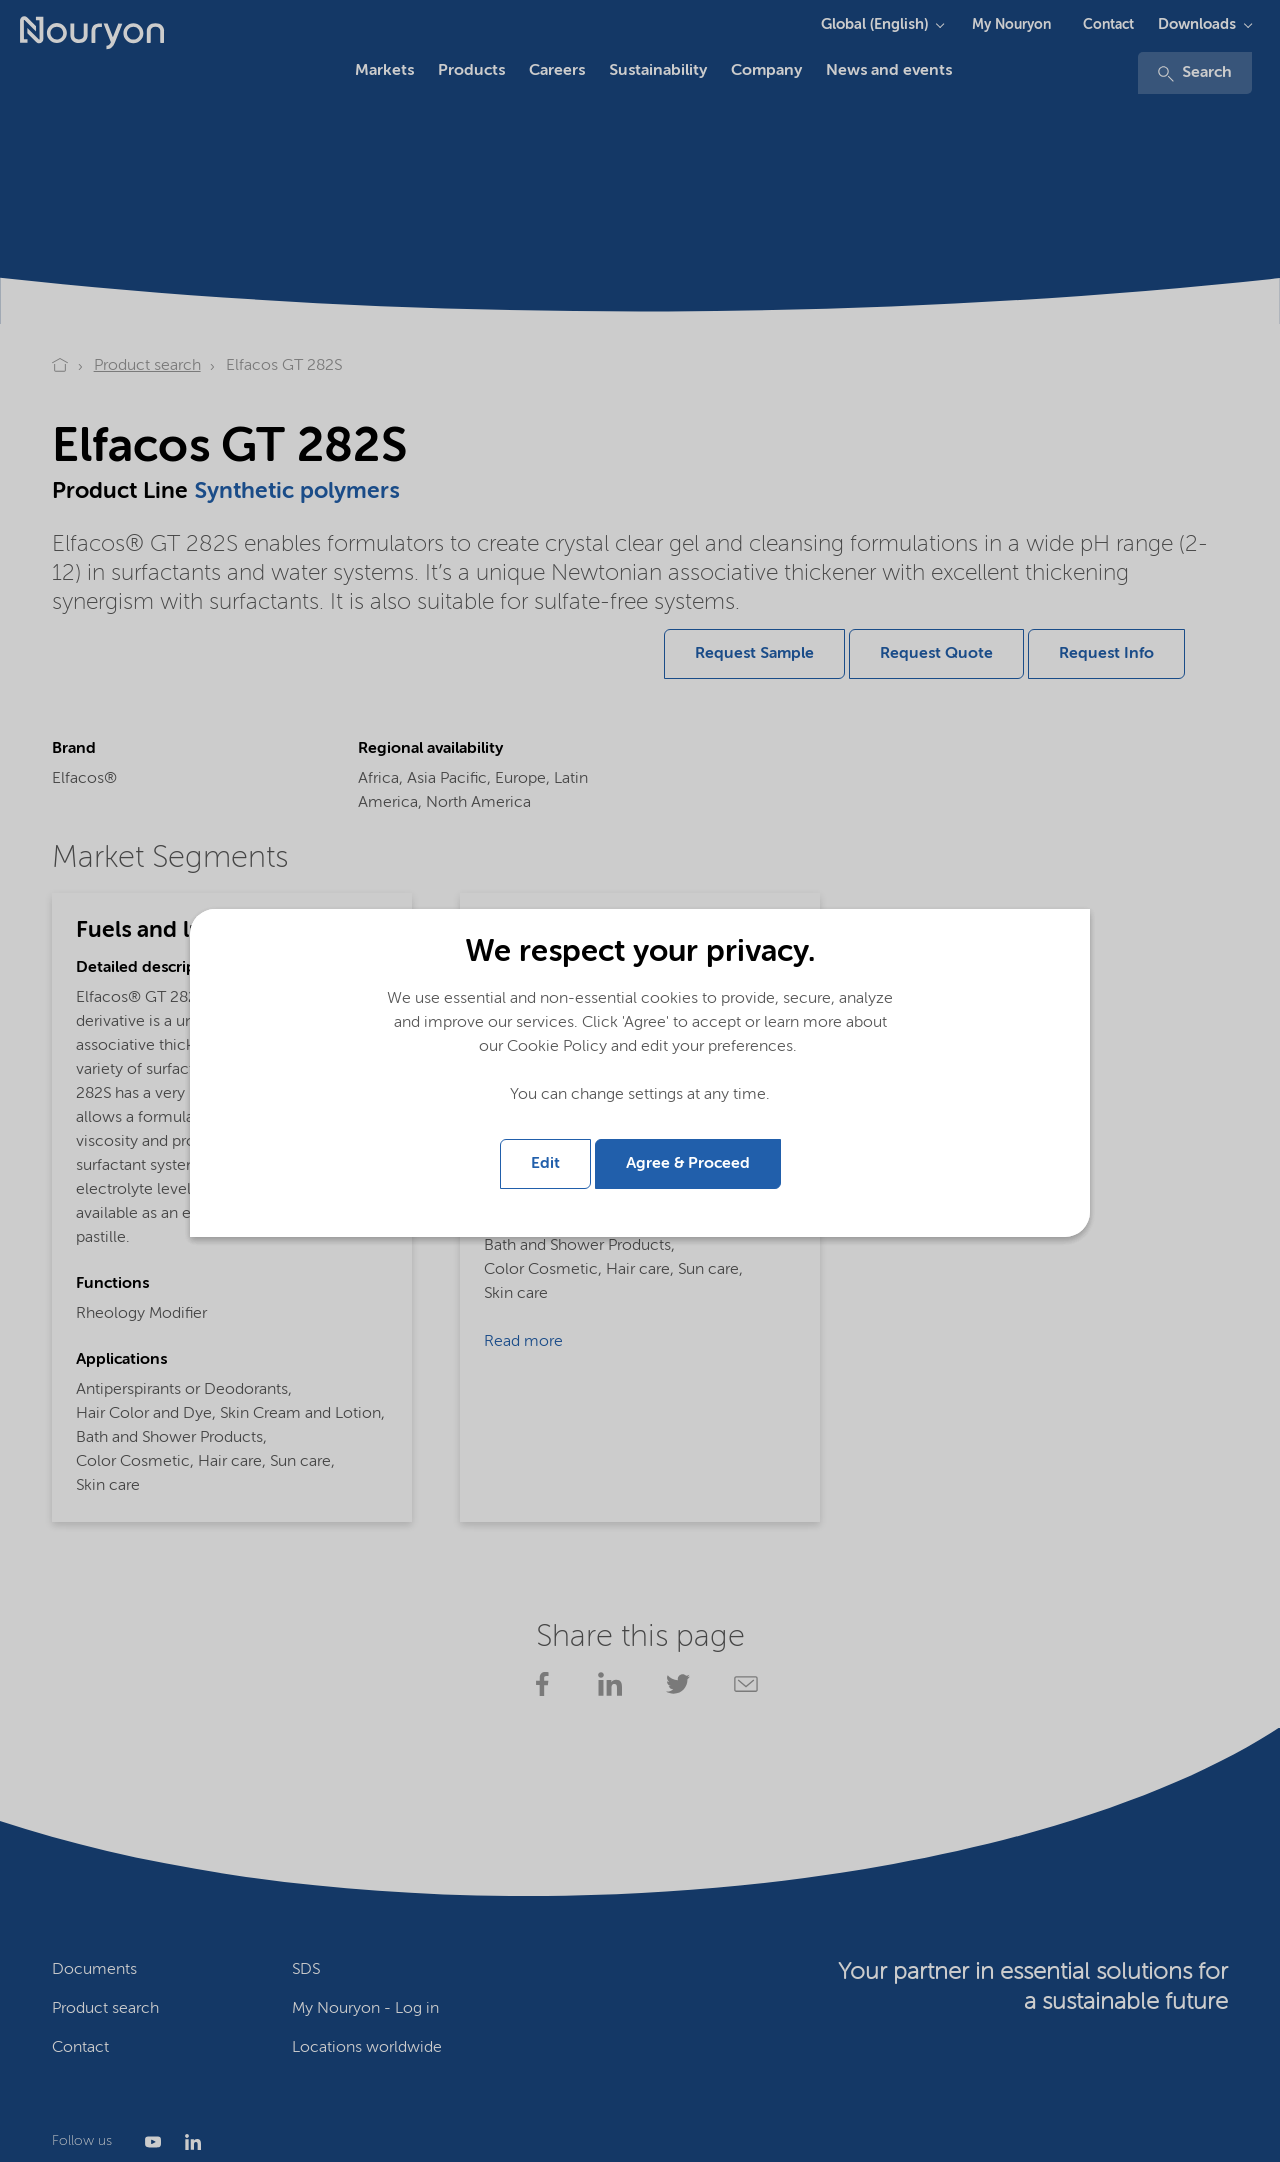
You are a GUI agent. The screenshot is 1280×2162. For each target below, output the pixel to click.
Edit (545, 1164)
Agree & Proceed (688, 1164)
